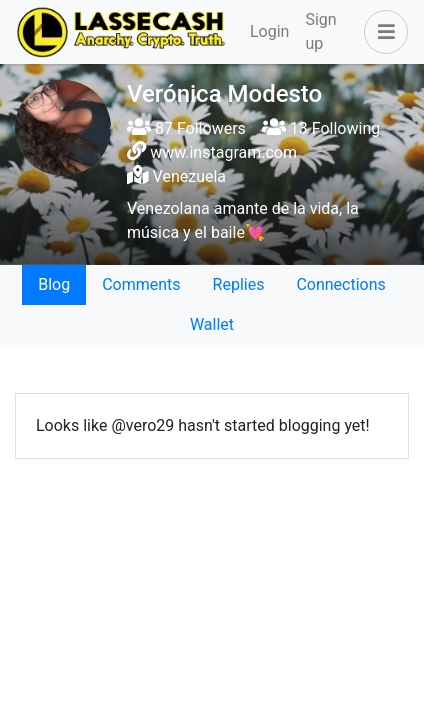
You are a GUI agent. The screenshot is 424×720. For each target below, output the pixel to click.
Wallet (212, 324)
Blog (54, 284)
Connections (340, 284)
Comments (141, 284)
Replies (239, 284)
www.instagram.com (223, 152)
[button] (382, 32)
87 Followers (186, 128)
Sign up (320, 31)
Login (269, 31)
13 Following (321, 128)
